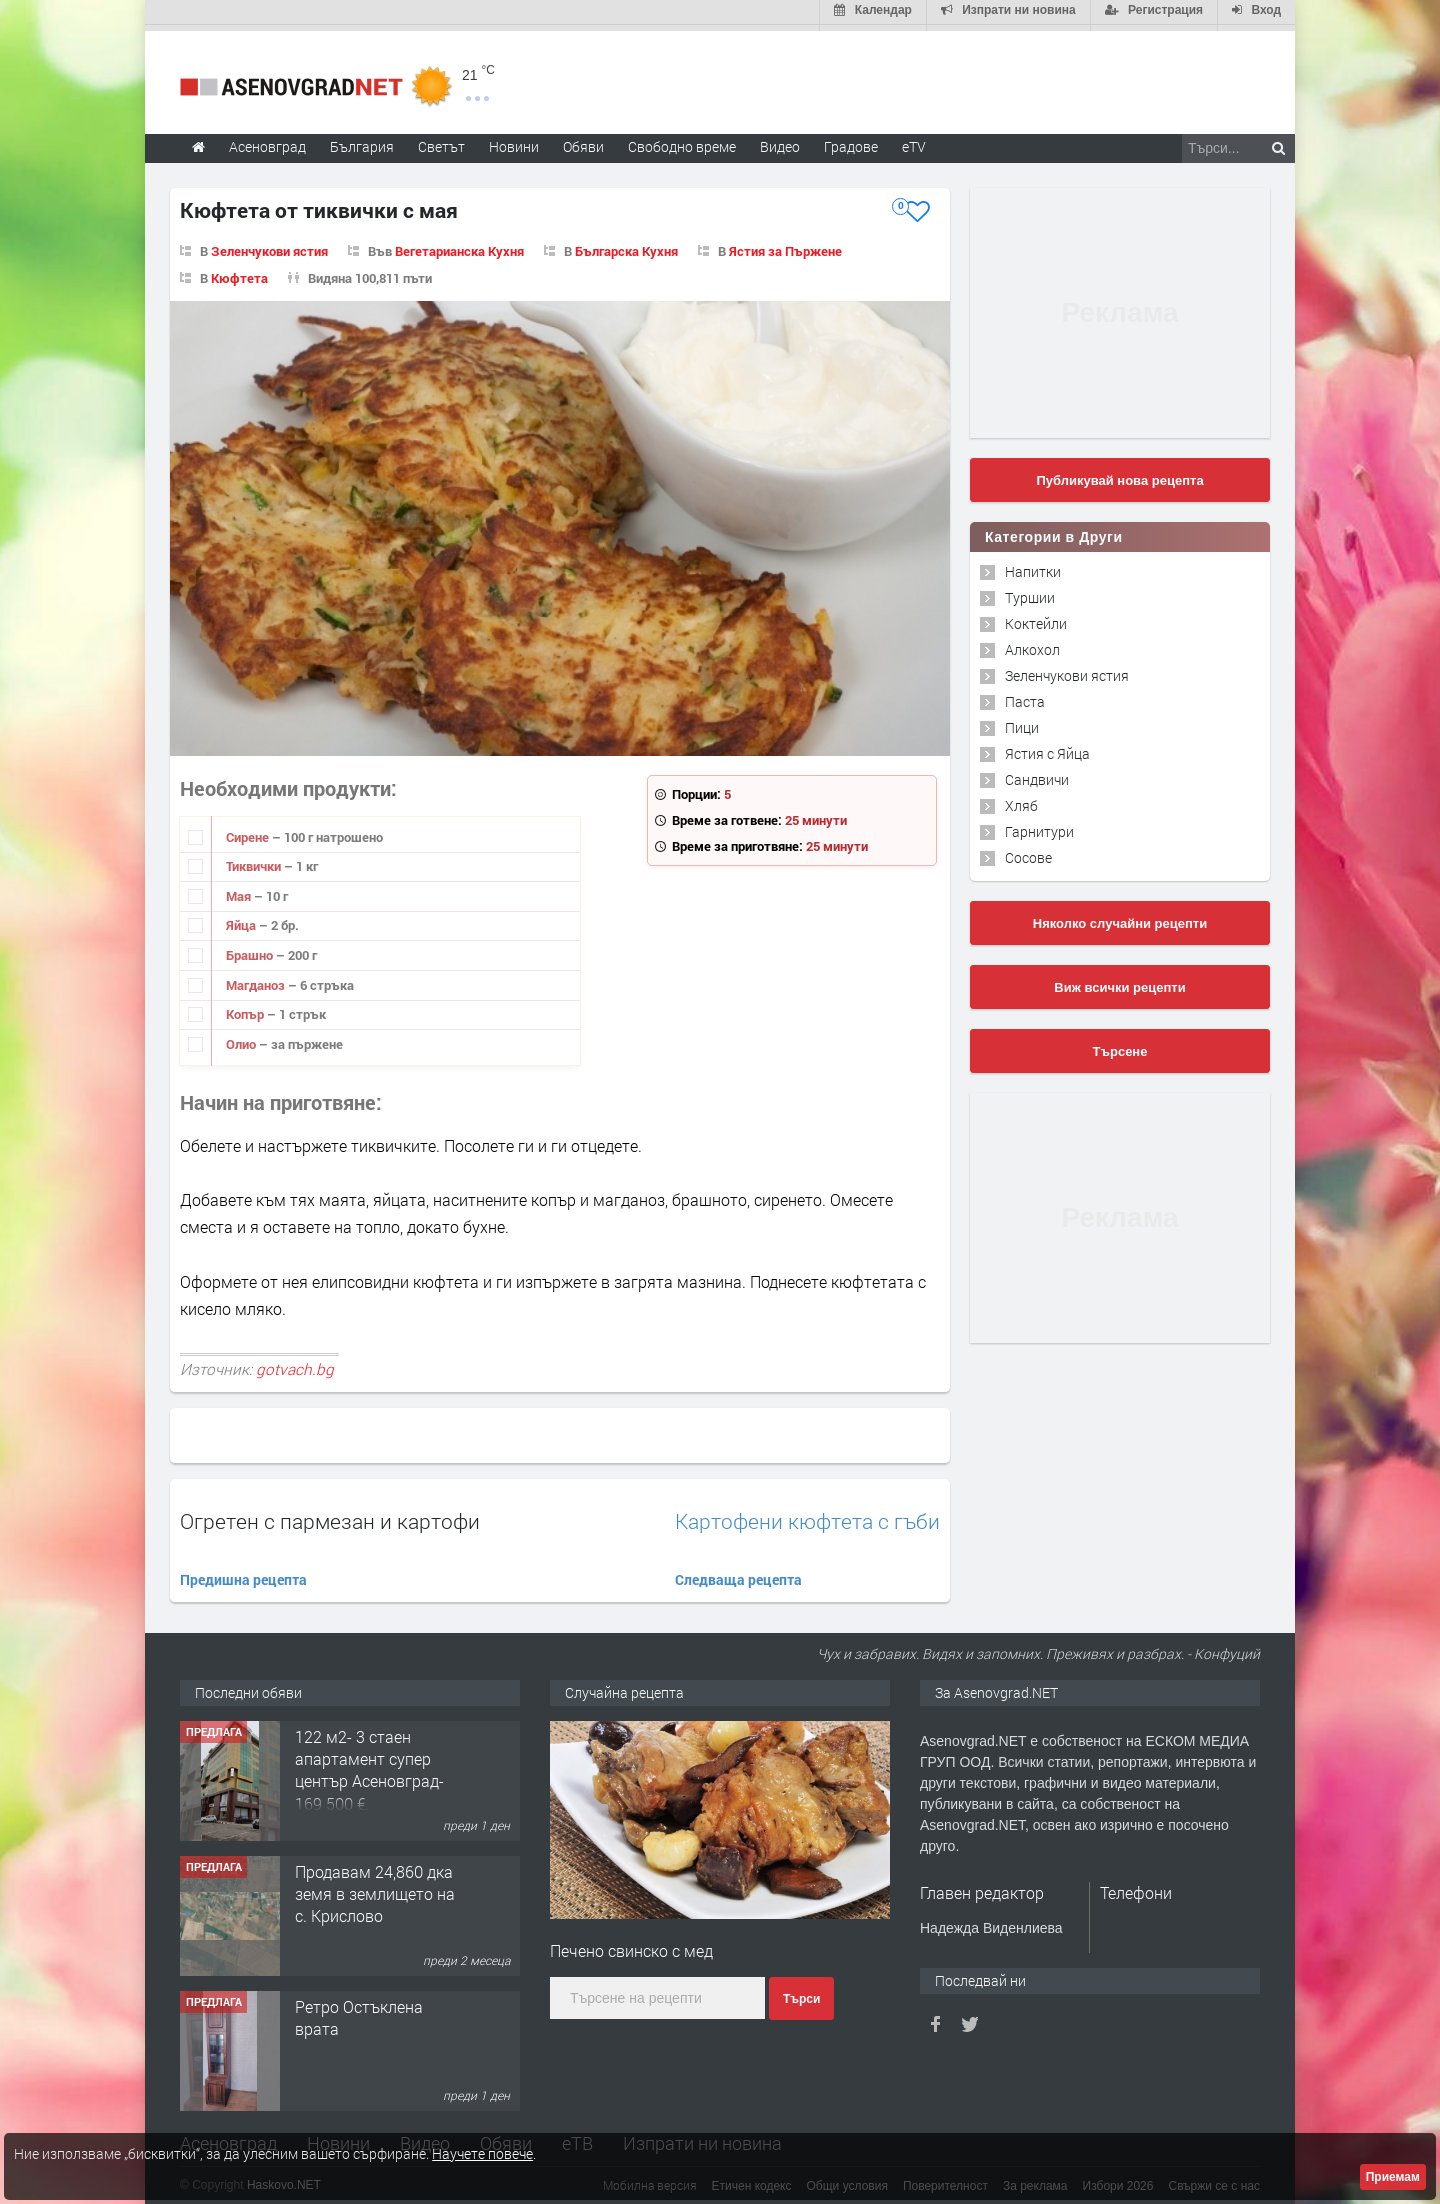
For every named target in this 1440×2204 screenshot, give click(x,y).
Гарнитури (1039, 825)
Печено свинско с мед (631, 1944)
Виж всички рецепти (1119, 981)
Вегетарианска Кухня (459, 245)
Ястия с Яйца (1047, 747)
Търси (801, 1993)
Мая (240, 890)
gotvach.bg (295, 1363)
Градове (851, 140)
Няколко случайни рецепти (1120, 917)
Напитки (1033, 565)
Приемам (1393, 2177)
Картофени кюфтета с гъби (807, 1516)
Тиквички (255, 860)
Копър (246, 1008)
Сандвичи (1037, 773)
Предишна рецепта (243, 1574)
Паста (1025, 695)
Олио (242, 1038)
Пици (1022, 721)
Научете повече (482, 2153)
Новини (514, 140)
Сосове (1028, 851)
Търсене (1120, 1045)
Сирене (249, 831)
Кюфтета (239, 272)
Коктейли (1036, 617)
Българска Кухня (626, 245)
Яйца (242, 920)
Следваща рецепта (738, 1574)
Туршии (1030, 591)
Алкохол (1032, 643)
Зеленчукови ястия (269, 245)
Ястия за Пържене (785, 245)
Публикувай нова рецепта (1119, 474)
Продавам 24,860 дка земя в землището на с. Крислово (375, 1888)
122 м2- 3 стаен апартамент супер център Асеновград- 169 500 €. (369, 1764)
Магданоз (257, 979)
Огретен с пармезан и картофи (330, 1516)
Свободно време (682, 140)
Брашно (251, 949)
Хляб (1021, 799)
